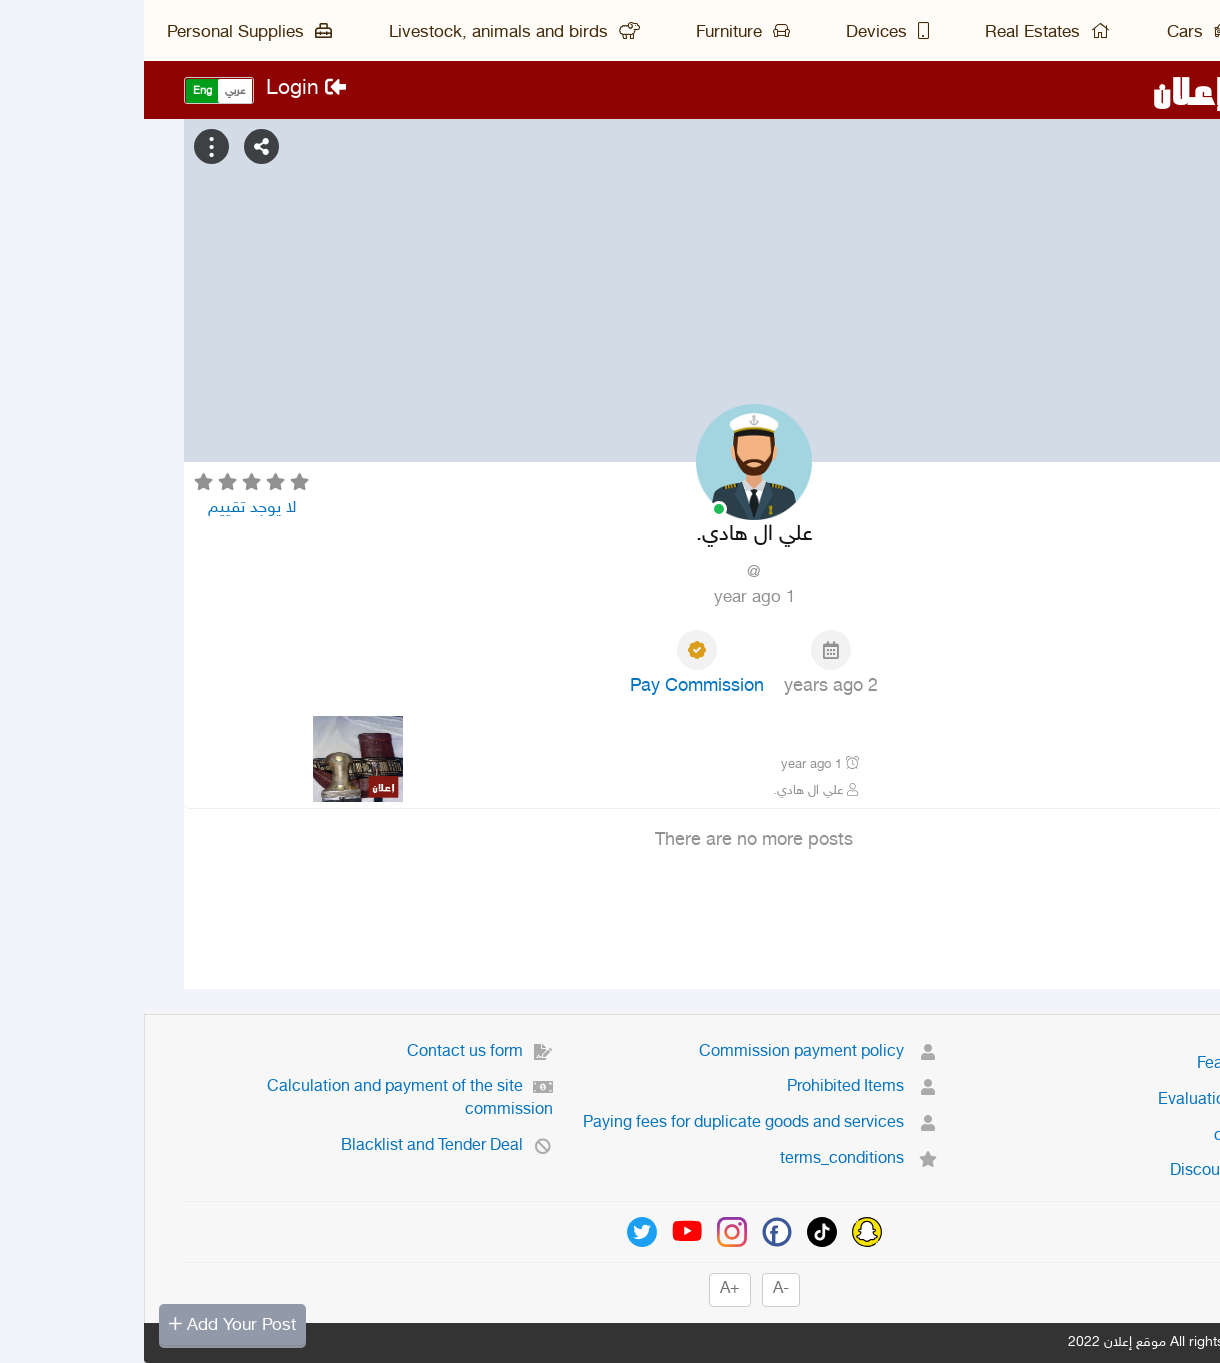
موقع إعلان (1094, 90)
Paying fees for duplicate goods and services (616, 1123)
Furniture (599, 33)
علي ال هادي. (671, 791)
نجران (1140, 791)
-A (637, 1289)
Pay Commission (553, 687)
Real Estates (903, 33)
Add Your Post (88, 1325)
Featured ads (1116, 1064)
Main (1161, 33)
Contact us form (336, 1052)
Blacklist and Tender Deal (303, 1146)
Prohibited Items (718, 1087)
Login (162, 89)
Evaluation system (1097, 1100)
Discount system (1103, 1171)
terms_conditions (715, 1159)
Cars (1055, 33)
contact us (1125, 1136)
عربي (91, 91)
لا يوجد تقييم (108, 508)
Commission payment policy (674, 1052)
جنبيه (1141, 735)
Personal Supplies (105, 33)
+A (586, 1289)
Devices (743, 33)
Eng (58, 91)
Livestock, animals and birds (370, 33)
